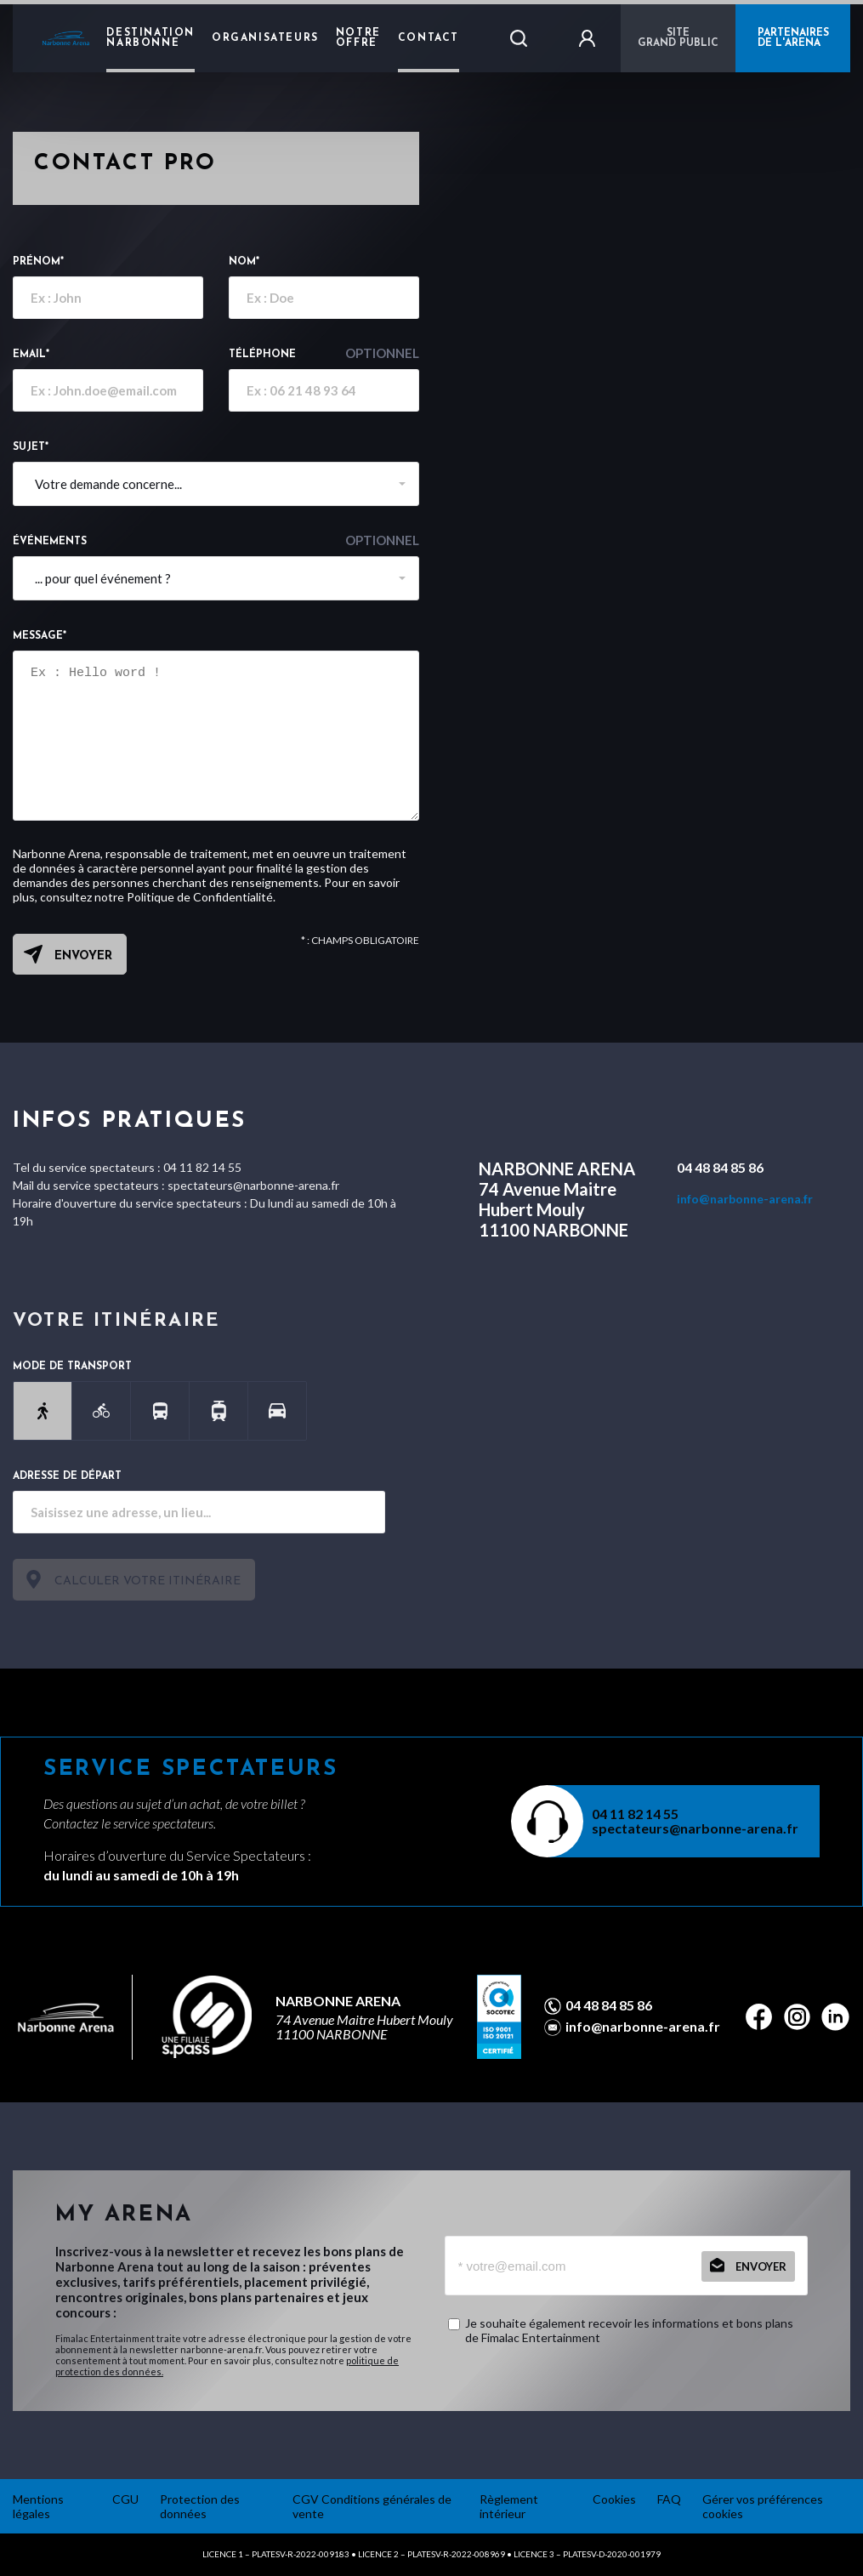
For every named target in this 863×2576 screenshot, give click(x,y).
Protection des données (200, 2506)
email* (31, 355)
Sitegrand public (678, 38)
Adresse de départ (67, 1476)
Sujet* (30, 447)
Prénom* (38, 262)
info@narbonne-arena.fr (745, 1198)
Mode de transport (72, 1367)
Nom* (244, 262)
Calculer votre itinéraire (147, 1581)
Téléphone (324, 353)
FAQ (669, 2499)
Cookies (614, 2499)
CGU (125, 2499)
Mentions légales (38, 2506)
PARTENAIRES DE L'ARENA (793, 38)
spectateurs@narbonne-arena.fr (695, 1828)
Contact (428, 38)
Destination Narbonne (150, 38)
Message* (39, 636)
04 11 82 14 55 (635, 1813)
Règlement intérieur (509, 2506)
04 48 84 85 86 (720, 1167)
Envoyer (83, 956)
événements (216, 540)
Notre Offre (358, 38)
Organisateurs (265, 38)
